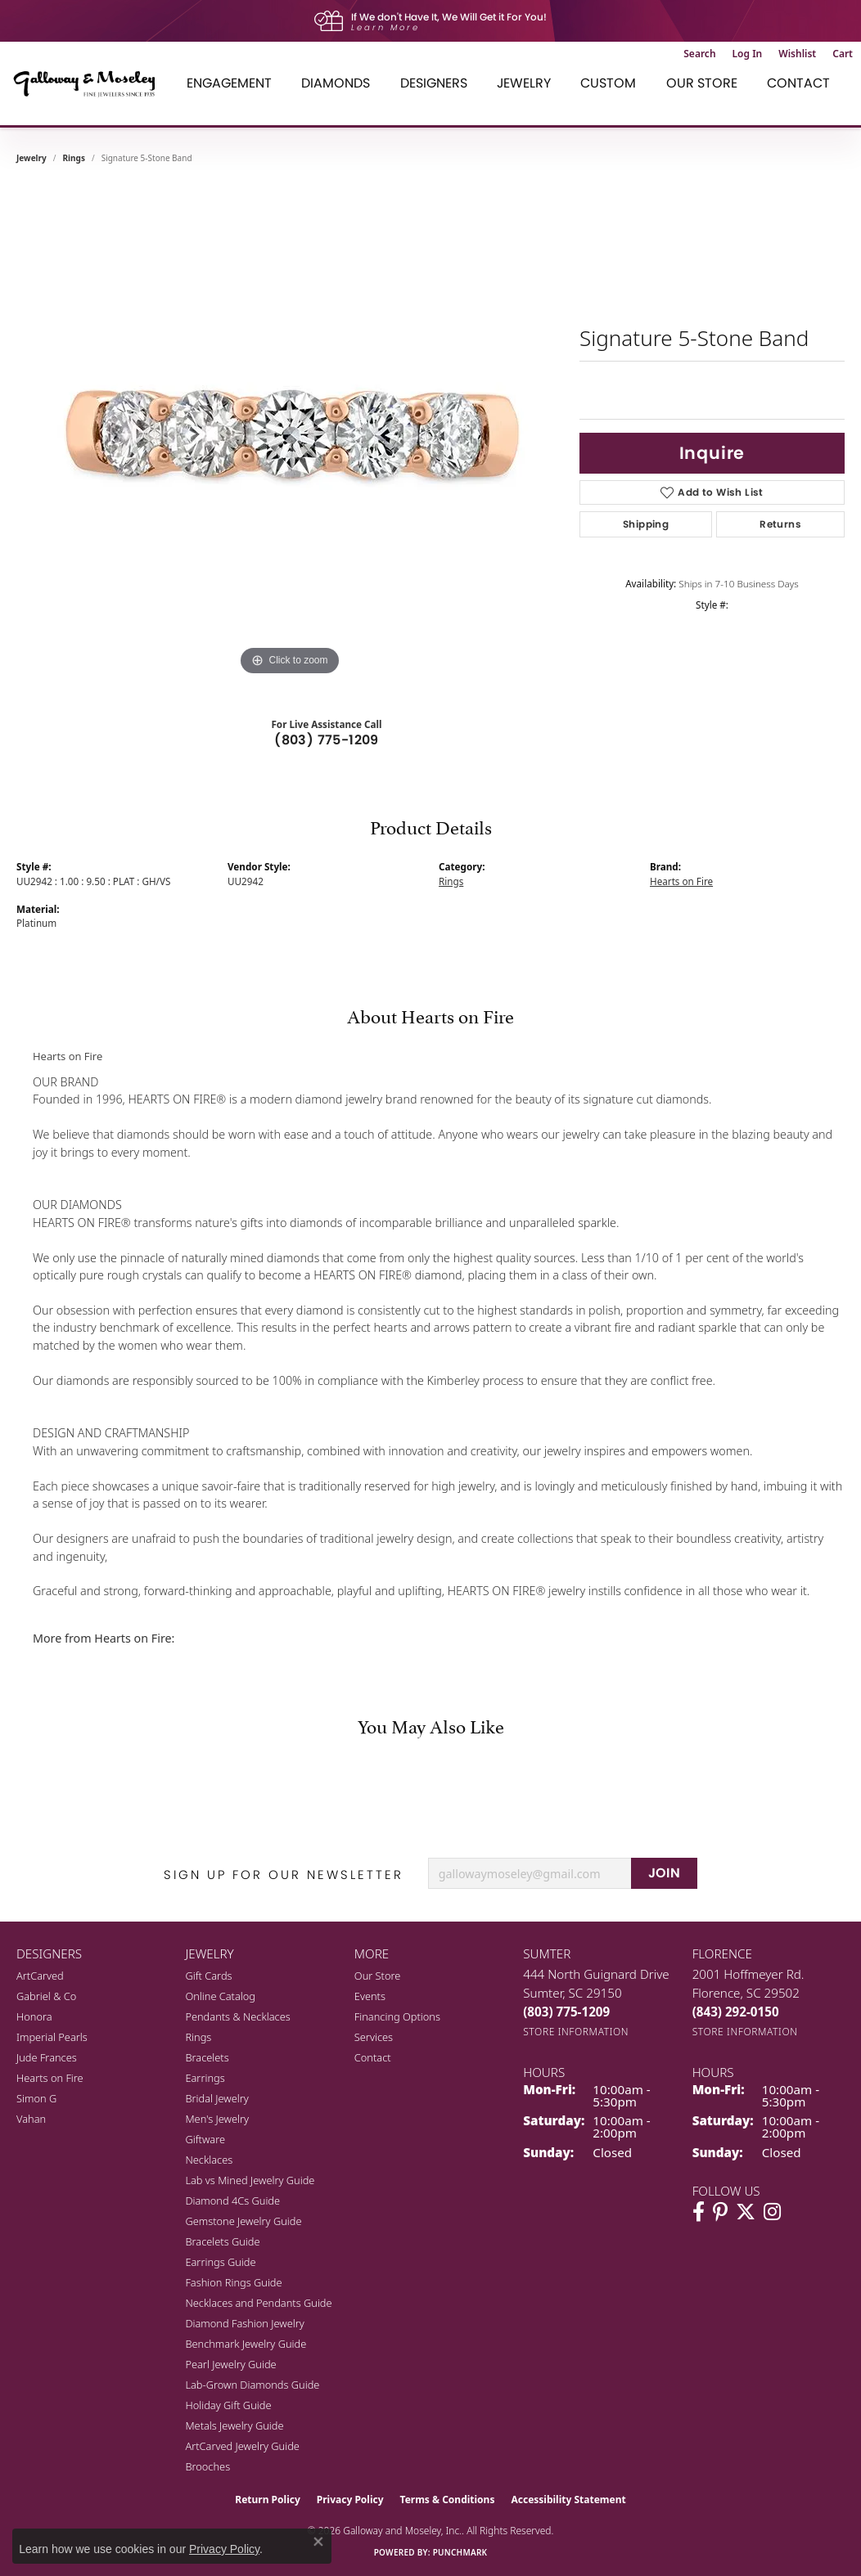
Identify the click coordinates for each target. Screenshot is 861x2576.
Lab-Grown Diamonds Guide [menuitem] (252, 2384)
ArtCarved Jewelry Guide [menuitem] (242, 2446)
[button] (699, 54)
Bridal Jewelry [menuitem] (216, 2098)
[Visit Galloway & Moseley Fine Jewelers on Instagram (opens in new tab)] (772, 2212)
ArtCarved (40, 1975)
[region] (289, 434)
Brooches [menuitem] (207, 2466)
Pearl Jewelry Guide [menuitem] (230, 2364)
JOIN (664, 1872)
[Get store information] (576, 2032)
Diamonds (335, 83)
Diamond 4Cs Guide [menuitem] (232, 2200)
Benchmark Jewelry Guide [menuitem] (245, 2343)
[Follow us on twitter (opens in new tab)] (745, 2212)
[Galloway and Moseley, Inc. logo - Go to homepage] (90, 83)
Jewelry (524, 83)
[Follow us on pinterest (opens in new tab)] (720, 2212)
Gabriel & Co (46, 1996)
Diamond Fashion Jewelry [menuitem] (244, 2323)
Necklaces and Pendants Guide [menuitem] (258, 2302)
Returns (780, 524)
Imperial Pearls (52, 2037)
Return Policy (267, 2499)
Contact (798, 83)
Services (373, 2037)
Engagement (229, 83)
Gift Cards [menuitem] (208, 1975)
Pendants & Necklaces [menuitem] (237, 2016)
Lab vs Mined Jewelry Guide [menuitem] (249, 2180)
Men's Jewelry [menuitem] (217, 2118)
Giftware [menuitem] (205, 2139)
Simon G (36, 2098)
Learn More (385, 27)
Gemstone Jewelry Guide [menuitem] (243, 2221)
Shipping (646, 524)
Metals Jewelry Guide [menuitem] (234, 2425)
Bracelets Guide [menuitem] (222, 2241)
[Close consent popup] (318, 2542)
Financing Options (397, 2016)
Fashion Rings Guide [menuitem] (233, 2282)
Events (369, 1996)
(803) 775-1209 (326, 740)
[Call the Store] (566, 2011)
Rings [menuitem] (198, 2037)
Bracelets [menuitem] (206, 2057)
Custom (608, 83)
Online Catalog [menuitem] (220, 1996)
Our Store (701, 83)
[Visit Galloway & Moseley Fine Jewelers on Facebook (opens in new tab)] (698, 2212)
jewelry (31, 158)
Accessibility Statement (568, 2499)
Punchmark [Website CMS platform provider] (460, 2552)
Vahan (31, 2118)
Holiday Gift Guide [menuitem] (228, 2405)
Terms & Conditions (447, 2499)
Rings (74, 158)
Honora (34, 2016)
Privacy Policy (350, 2499)
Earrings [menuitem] (204, 2077)
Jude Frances (46, 2057)
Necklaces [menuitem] (208, 2159)
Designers (433, 83)
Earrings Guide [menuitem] (220, 2262)
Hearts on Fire (681, 881)
